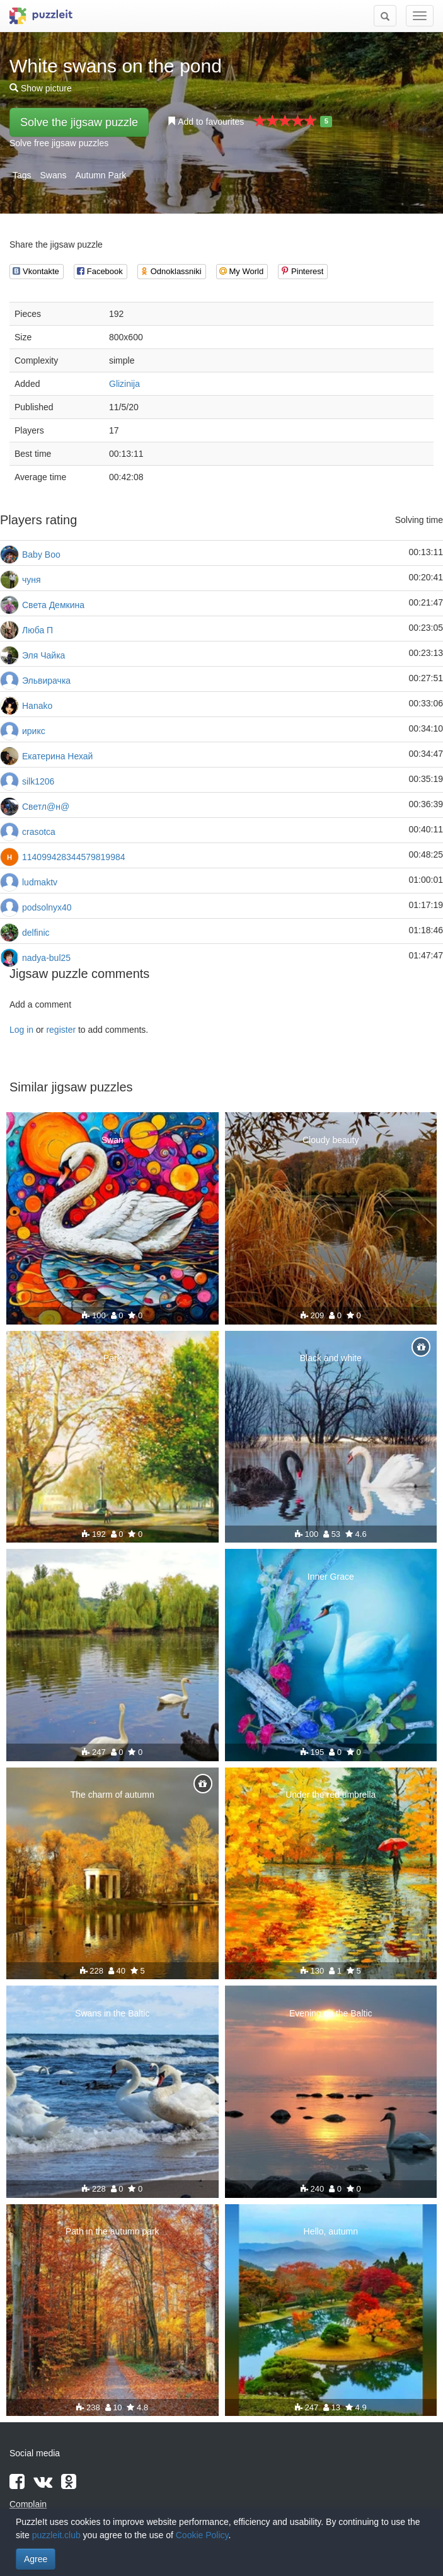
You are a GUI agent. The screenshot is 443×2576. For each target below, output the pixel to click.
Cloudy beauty (330, 1140)
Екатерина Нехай (57, 756)
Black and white (331, 1358)
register (61, 1030)
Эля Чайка (43, 655)
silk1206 (38, 781)
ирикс (33, 731)
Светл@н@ (45, 807)
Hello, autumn (331, 2231)
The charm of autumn (112, 1795)
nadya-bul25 (46, 958)
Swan (112, 1140)
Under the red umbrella (330, 1795)
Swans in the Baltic (112, 2013)
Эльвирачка (46, 681)
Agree (35, 2559)
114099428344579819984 (73, 857)
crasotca (38, 832)
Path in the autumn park (112, 2231)
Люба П (37, 630)
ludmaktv (39, 882)
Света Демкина (53, 605)
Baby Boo (41, 554)
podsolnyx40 (47, 907)
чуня (31, 580)
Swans (53, 175)
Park (112, 1358)
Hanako (37, 706)
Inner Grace (331, 1577)
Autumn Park (100, 175)
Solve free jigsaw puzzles (58, 143)
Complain (28, 2504)
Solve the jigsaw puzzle (79, 122)
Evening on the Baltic (330, 2013)
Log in (21, 1030)
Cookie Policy (202, 2535)
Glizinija (124, 384)
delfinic (36, 933)
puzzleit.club (56, 2535)
